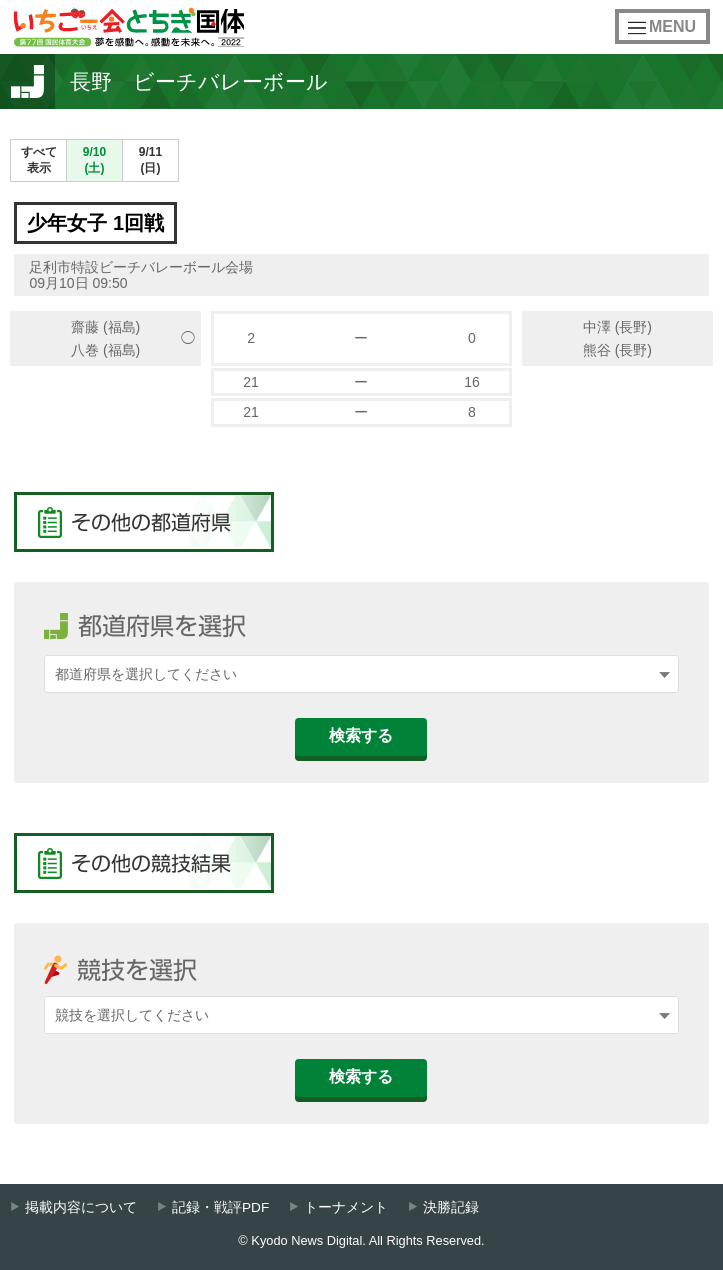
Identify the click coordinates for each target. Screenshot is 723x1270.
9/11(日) (150, 160)
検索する (361, 735)
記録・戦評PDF (220, 1207)
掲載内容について (81, 1207)
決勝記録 (451, 1207)
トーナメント (346, 1207)
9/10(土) (94, 160)
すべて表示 (39, 160)
